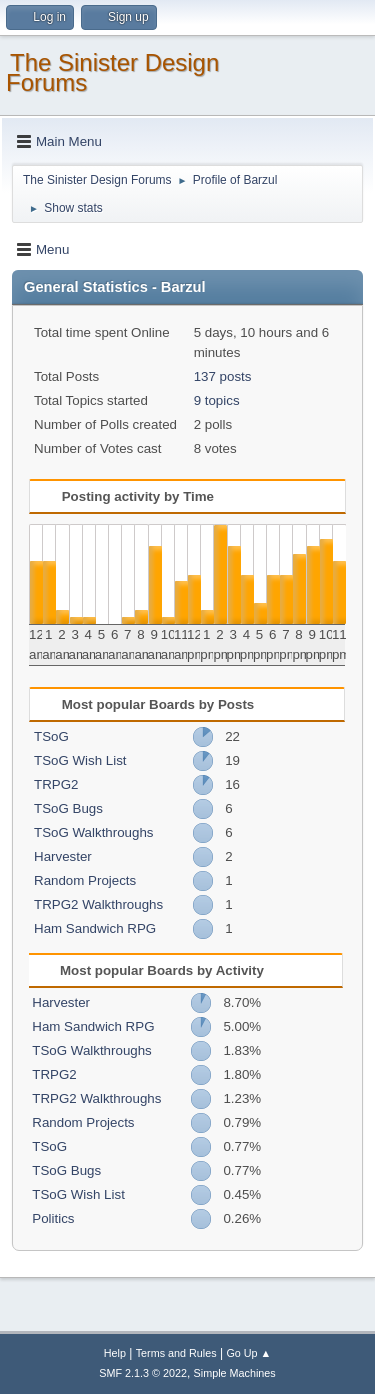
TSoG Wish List (80, 760)
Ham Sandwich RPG (95, 928)
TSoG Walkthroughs (94, 832)
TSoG (51, 736)
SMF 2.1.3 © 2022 (143, 1373)
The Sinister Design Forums (112, 72)
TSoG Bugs (68, 808)
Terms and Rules (176, 1353)
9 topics (217, 400)
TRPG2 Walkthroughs (98, 904)
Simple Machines (235, 1373)
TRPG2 (56, 784)
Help (115, 1353)
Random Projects (85, 880)
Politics (53, 1218)
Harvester (63, 856)
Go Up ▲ (248, 1353)
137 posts (223, 376)
